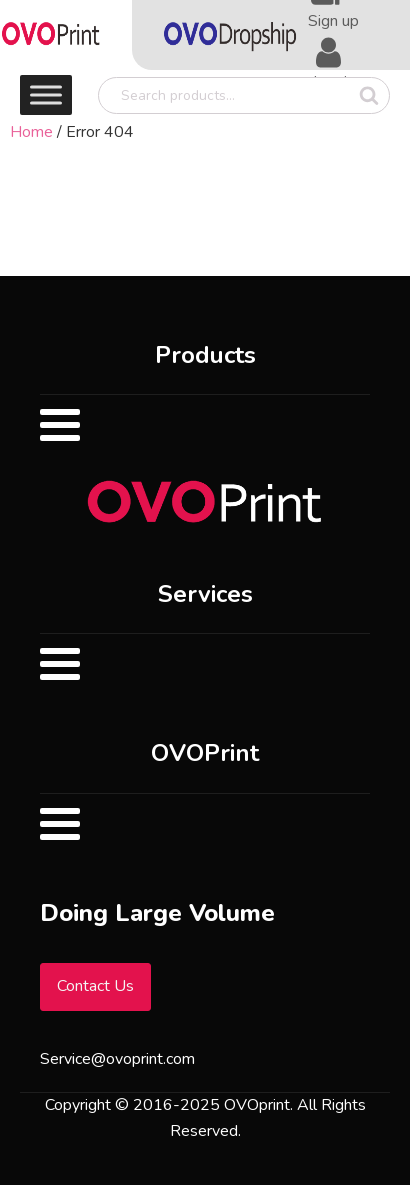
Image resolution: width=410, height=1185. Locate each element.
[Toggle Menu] (46, 94)
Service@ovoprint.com (117, 1059)
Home (31, 132)
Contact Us (95, 986)
